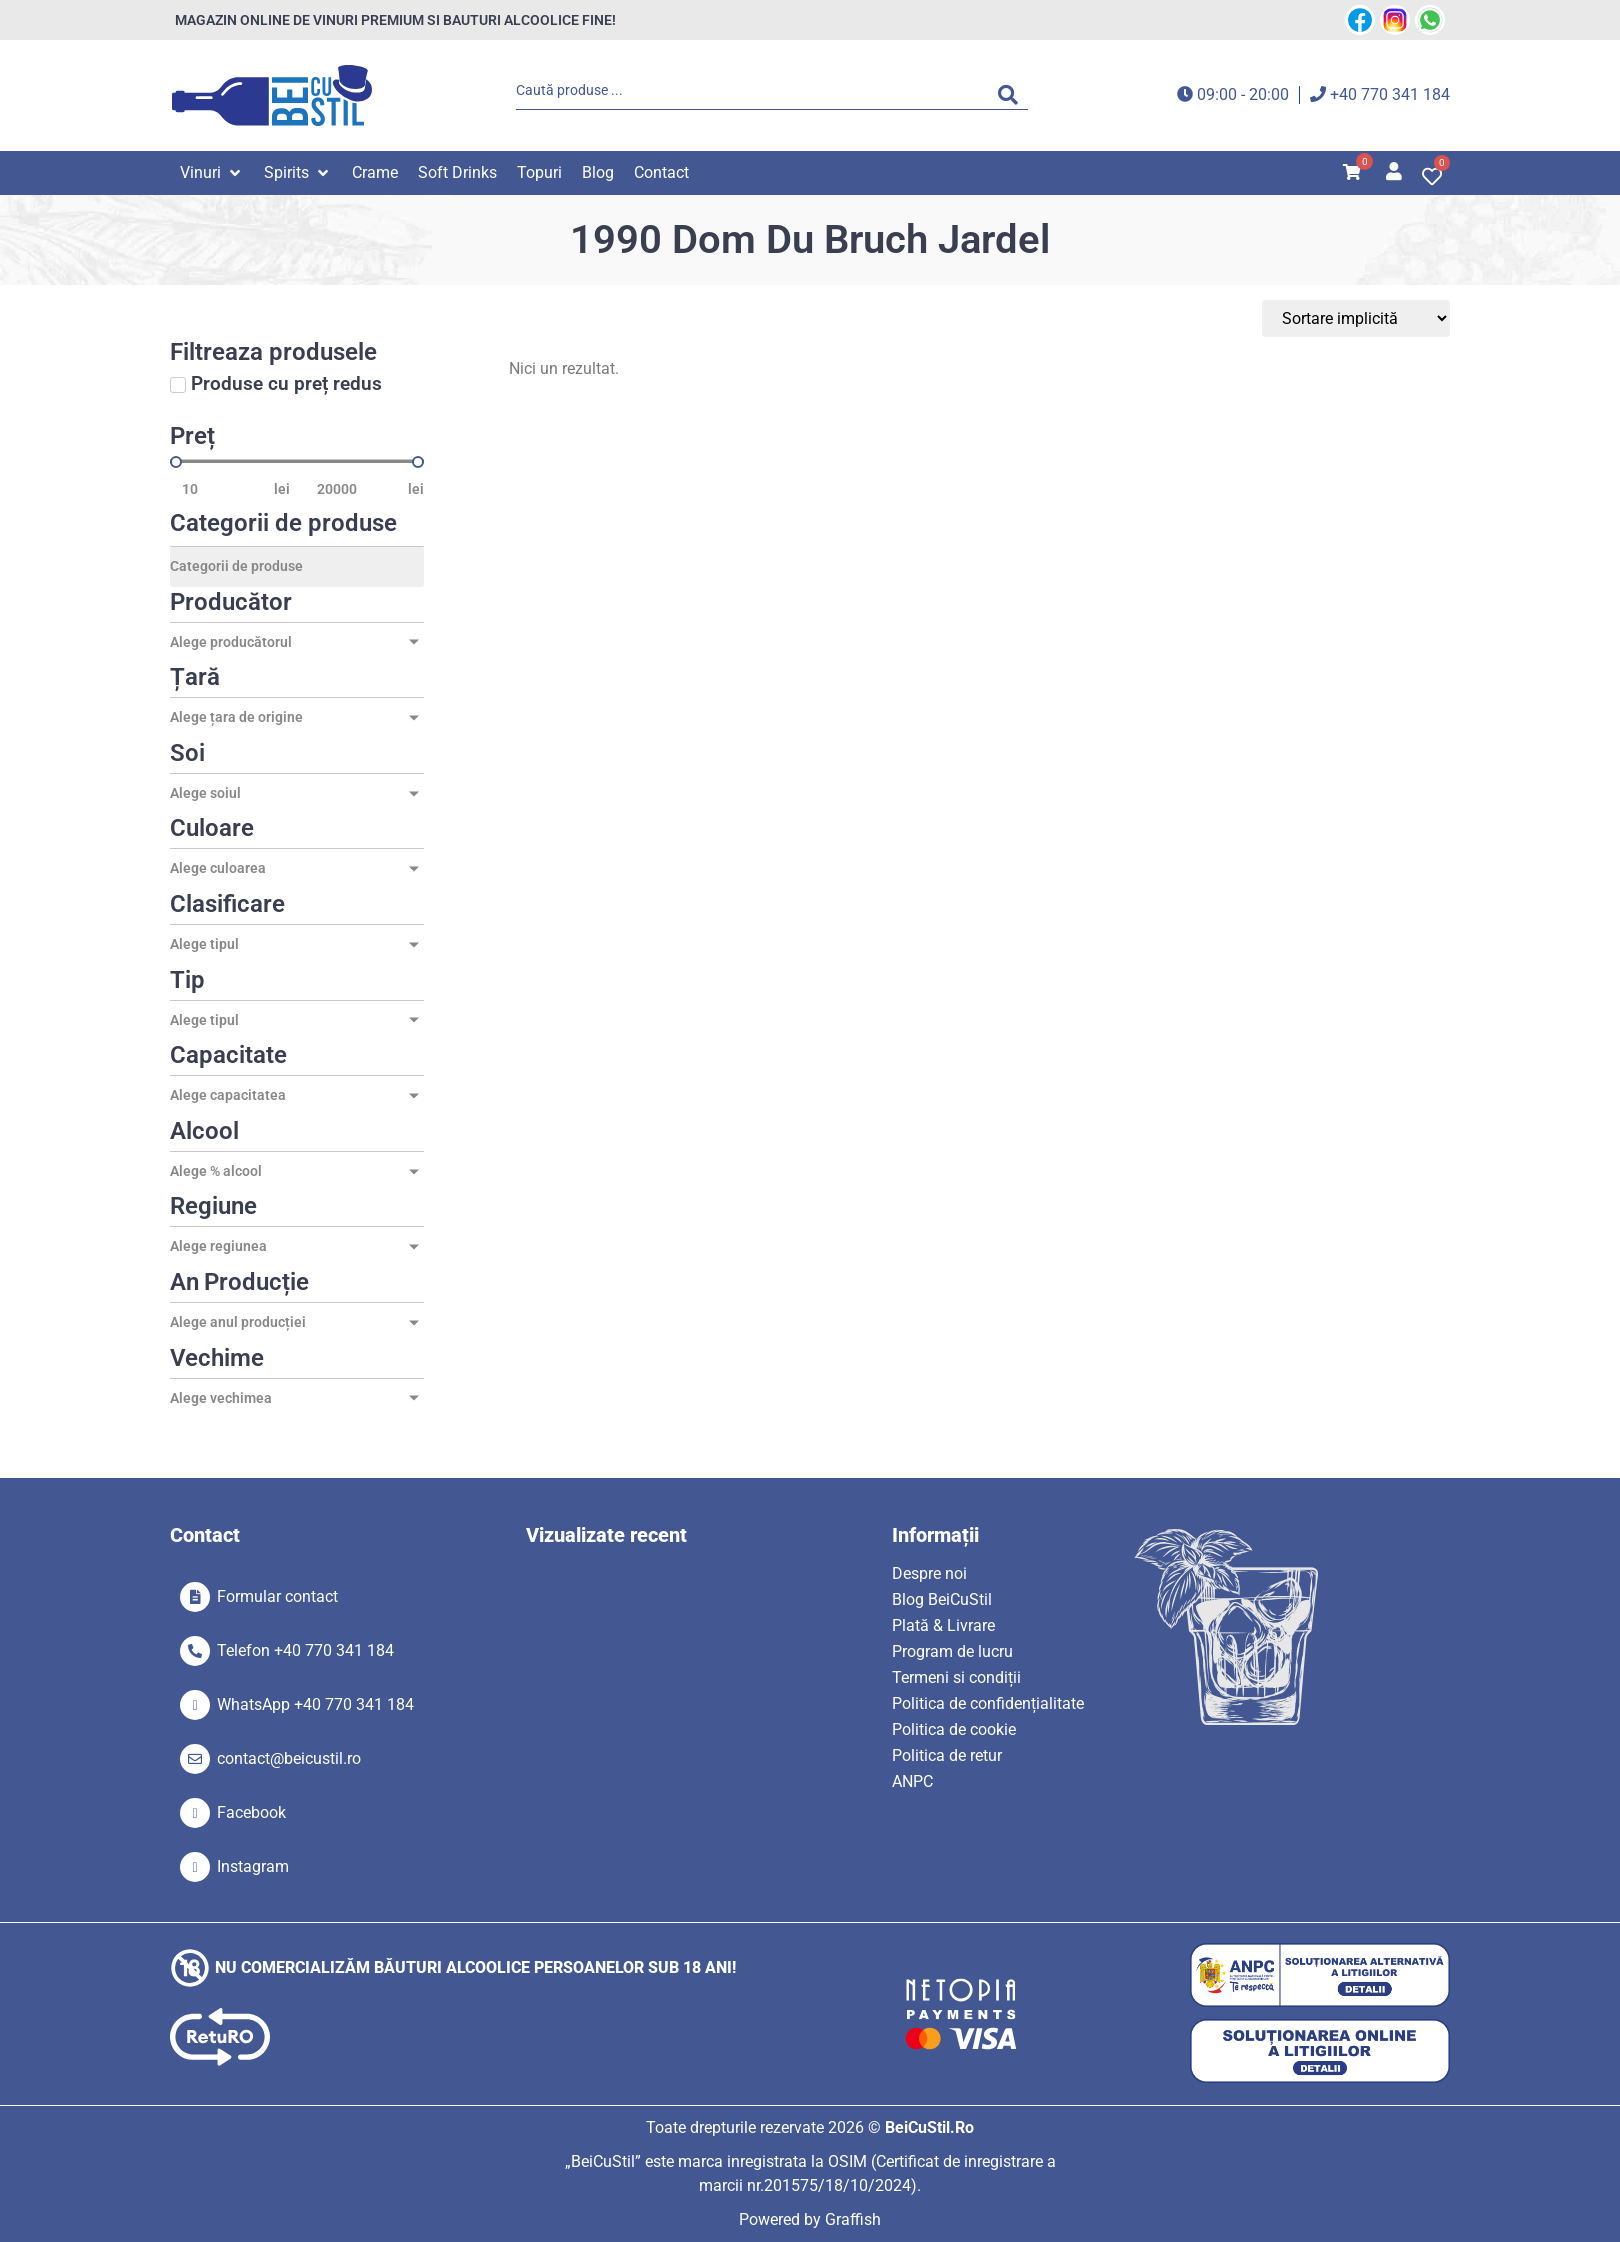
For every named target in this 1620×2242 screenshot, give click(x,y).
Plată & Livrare (943, 1625)
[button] (212, 173)
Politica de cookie (954, 1729)
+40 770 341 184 (1390, 94)
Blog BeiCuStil (942, 1599)
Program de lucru (952, 1651)
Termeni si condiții (956, 1677)
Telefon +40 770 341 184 (305, 1650)
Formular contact (277, 1596)
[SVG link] (272, 95)
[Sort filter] (1356, 318)
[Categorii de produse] (297, 567)
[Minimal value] (297, 462)
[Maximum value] (357, 489)
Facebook (251, 1812)
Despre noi (929, 1573)
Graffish (853, 2219)
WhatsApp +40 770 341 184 (315, 1704)
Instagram (253, 1866)
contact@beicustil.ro (289, 1758)
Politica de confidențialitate (988, 1703)
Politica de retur (947, 1755)
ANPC (912, 1781)
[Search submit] (1013, 95)
